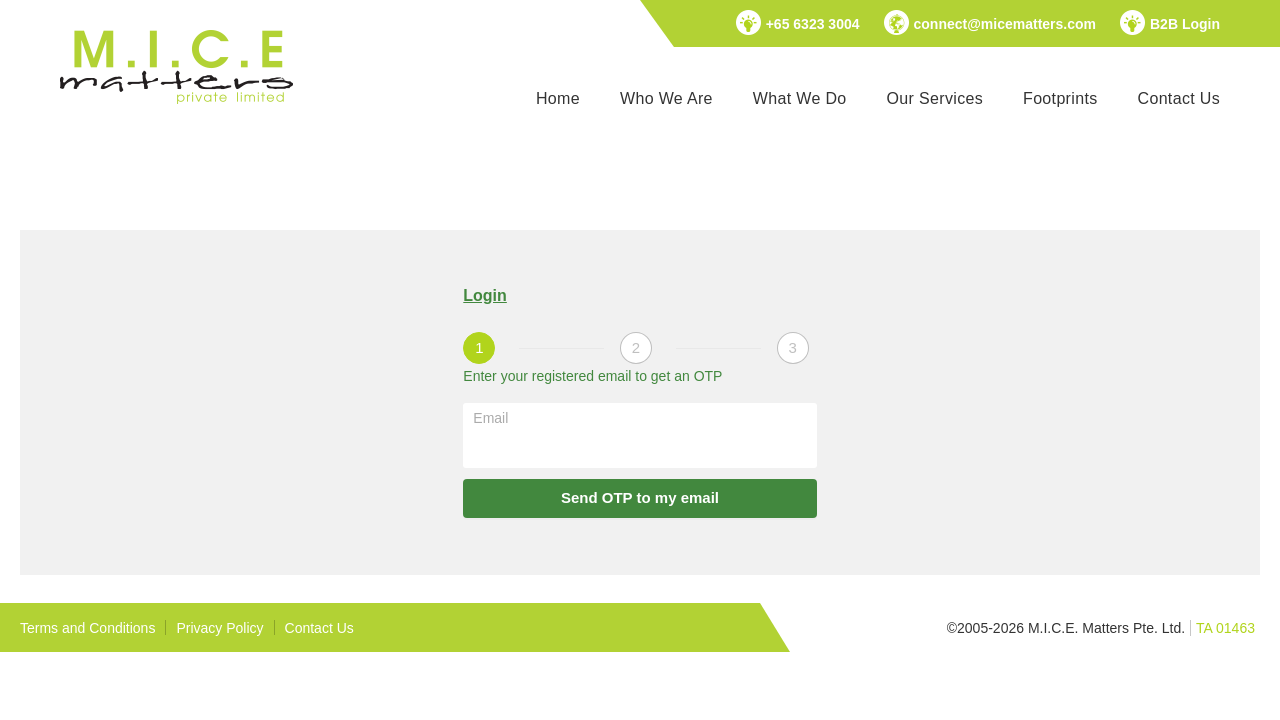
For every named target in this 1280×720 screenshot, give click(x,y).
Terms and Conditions (87, 628)
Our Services (935, 98)
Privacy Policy (219, 628)
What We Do (800, 98)
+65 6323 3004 (813, 24)
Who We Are (666, 98)
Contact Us (1179, 98)
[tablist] (639, 297)
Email (490, 418)
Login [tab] (485, 295)
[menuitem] (558, 99)
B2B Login (1185, 24)
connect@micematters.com (1005, 24)
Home (558, 98)
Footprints (1060, 98)
